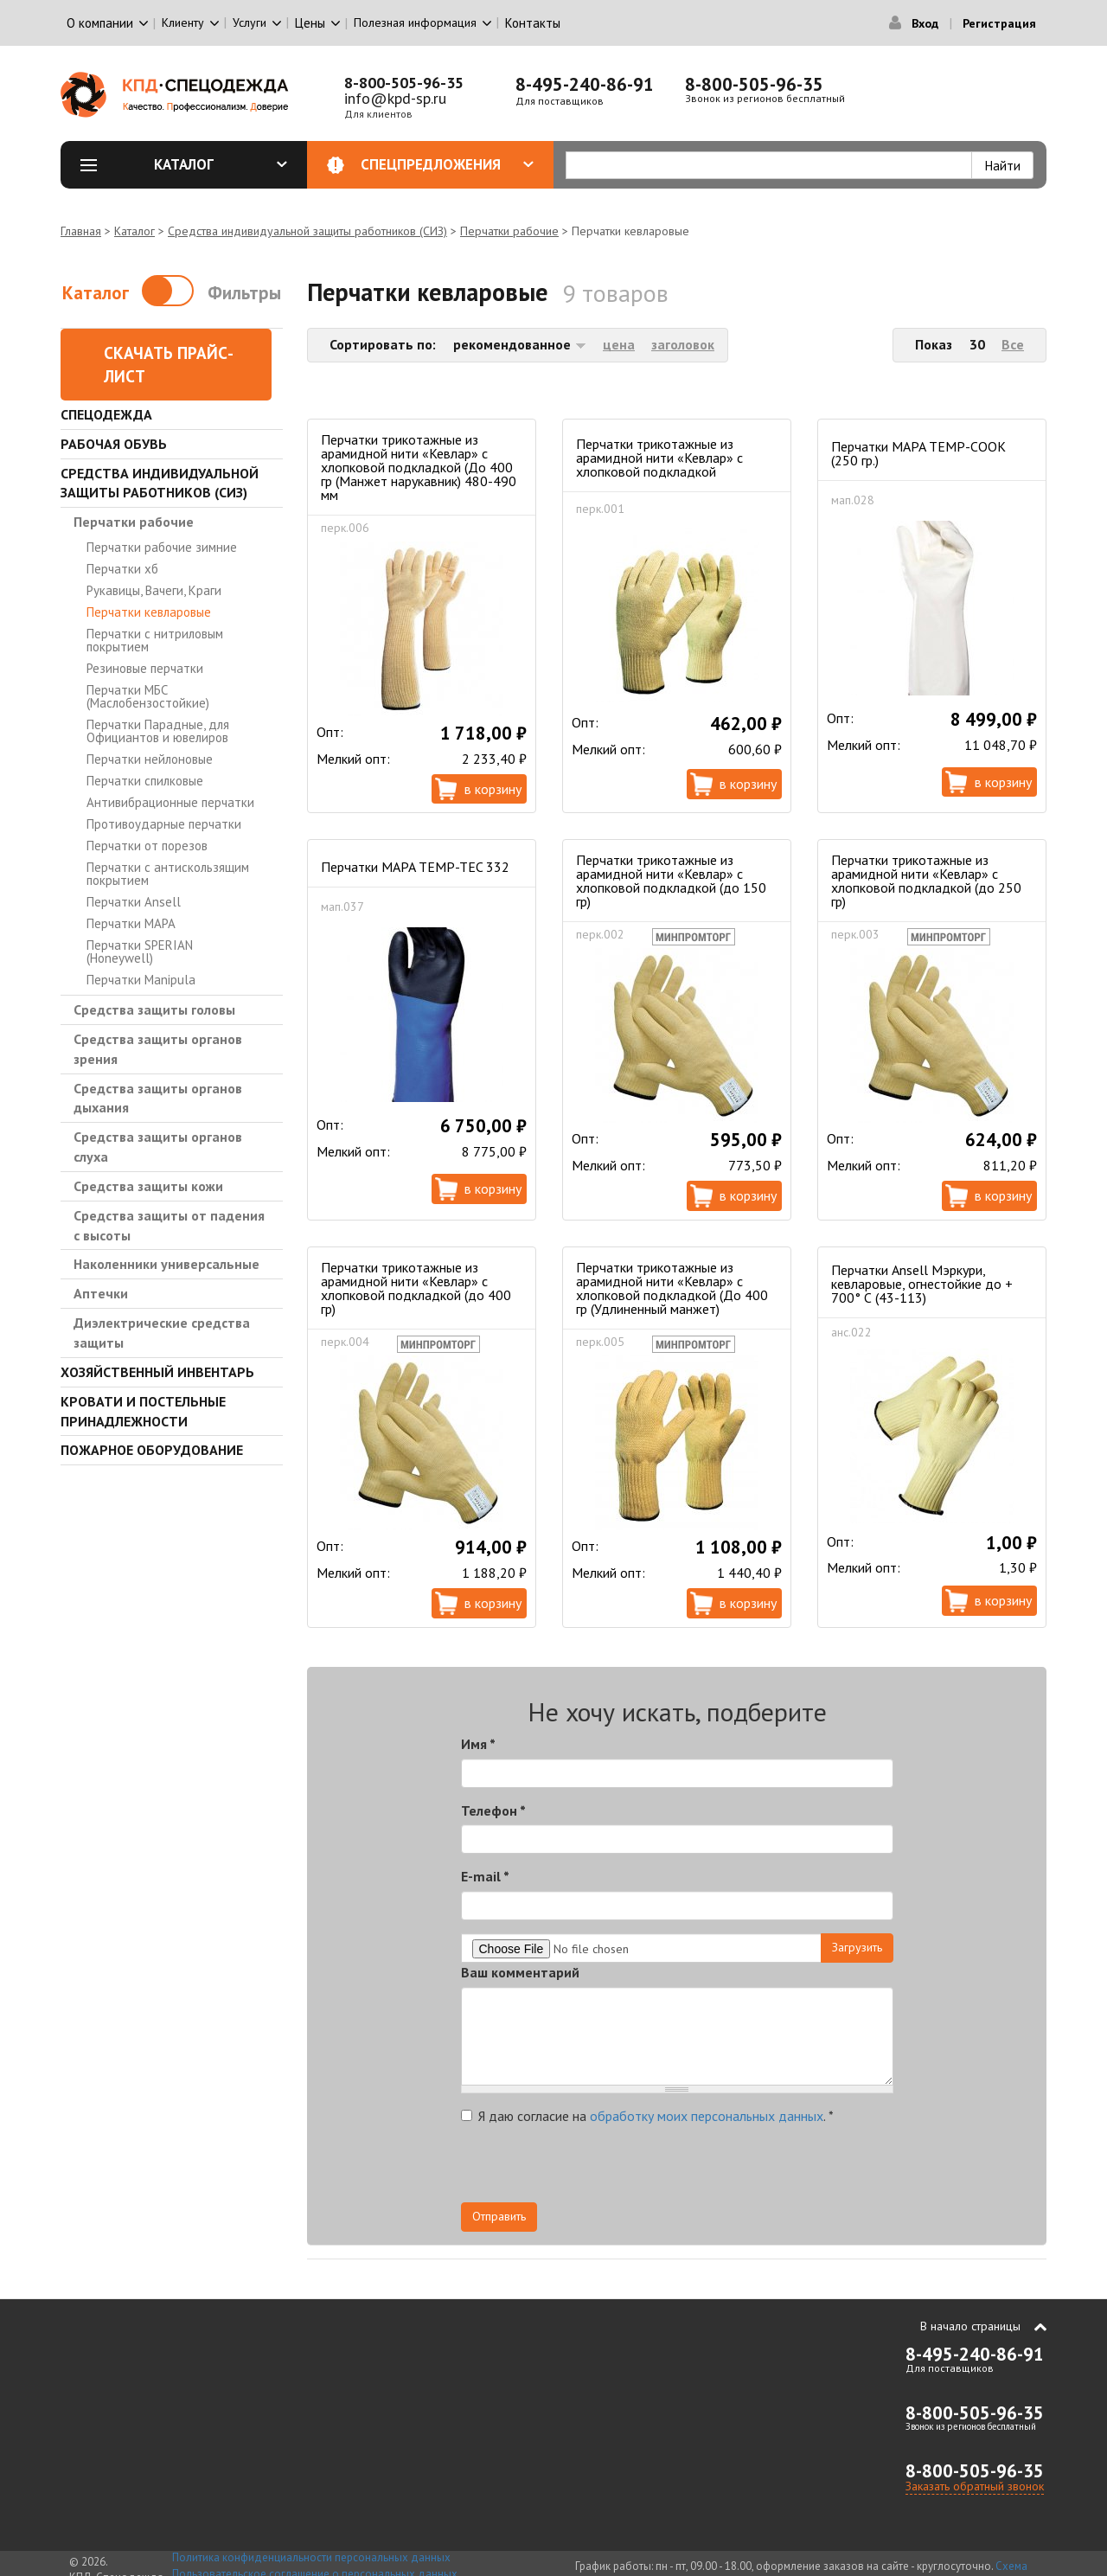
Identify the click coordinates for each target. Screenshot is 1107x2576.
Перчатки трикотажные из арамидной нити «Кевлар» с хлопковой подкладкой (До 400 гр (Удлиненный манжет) (672, 1288)
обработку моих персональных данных (706, 2115)
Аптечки (101, 1293)
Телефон (493, 1810)
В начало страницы (970, 2326)
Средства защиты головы (154, 1009)
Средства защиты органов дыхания (158, 1098)
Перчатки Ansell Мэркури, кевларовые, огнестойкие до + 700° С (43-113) (922, 1283)
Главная (81, 231)
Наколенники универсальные (166, 1263)
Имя (478, 1744)
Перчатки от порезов (147, 845)
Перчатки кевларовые (148, 612)
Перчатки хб (122, 569)
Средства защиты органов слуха (158, 1146)
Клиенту (183, 22)
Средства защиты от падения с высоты (169, 1225)
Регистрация (999, 23)
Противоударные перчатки (163, 824)
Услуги (249, 22)
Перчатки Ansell (133, 902)
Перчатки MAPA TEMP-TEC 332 (415, 866)
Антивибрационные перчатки (170, 802)
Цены (310, 23)
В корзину (493, 789)
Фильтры (244, 292)
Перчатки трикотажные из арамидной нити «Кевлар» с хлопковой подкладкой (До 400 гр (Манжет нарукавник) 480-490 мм (418, 467)
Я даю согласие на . (647, 2115)
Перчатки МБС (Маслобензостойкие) (147, 696)
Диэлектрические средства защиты (162, 1332)
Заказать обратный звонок (974, 2486)
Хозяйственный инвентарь (157, 1372)
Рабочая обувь (114, 443)
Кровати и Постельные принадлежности (143, 1411)
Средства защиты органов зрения (158, 1048)
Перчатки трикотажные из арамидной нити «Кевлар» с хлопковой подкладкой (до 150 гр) (671, 880)
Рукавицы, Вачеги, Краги (153, 590)
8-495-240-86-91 (584, 84)
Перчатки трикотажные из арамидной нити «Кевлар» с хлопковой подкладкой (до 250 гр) (926, 880)
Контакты (532, 23)
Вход (925, 23)
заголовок (682, 344)
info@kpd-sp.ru (395, 98)
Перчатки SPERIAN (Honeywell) (139, 951)
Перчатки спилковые (144, 780)
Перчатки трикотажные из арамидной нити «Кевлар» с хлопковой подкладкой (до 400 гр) (416, 1288)
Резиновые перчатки (144, 668)
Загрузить (857, 1947)
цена (619, 344)
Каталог (220, 164)
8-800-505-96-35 (404, 83)
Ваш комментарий (520, 1972)
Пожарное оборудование (152, 1449)
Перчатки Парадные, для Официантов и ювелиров (157, 731)
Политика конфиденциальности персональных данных (311, 2557)
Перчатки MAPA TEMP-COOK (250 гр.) (918, 453)
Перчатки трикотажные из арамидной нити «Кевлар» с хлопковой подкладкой (659, 457)
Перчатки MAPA (131, 923)
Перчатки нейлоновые (149, 759)
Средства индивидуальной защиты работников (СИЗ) (307, 231)
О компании (100, 23)
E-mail (485, 1876)
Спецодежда (106, 414)
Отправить (499, 2216)
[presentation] (737, 2168)
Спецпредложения (447, 164)
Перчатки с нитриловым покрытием (154, 640)
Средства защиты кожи (148, 1186)
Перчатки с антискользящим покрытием (167, 873)
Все (1012, 344)
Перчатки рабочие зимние (161, 547)
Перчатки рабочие (509, 231)
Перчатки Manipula (140, 979)
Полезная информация (415, 22)
